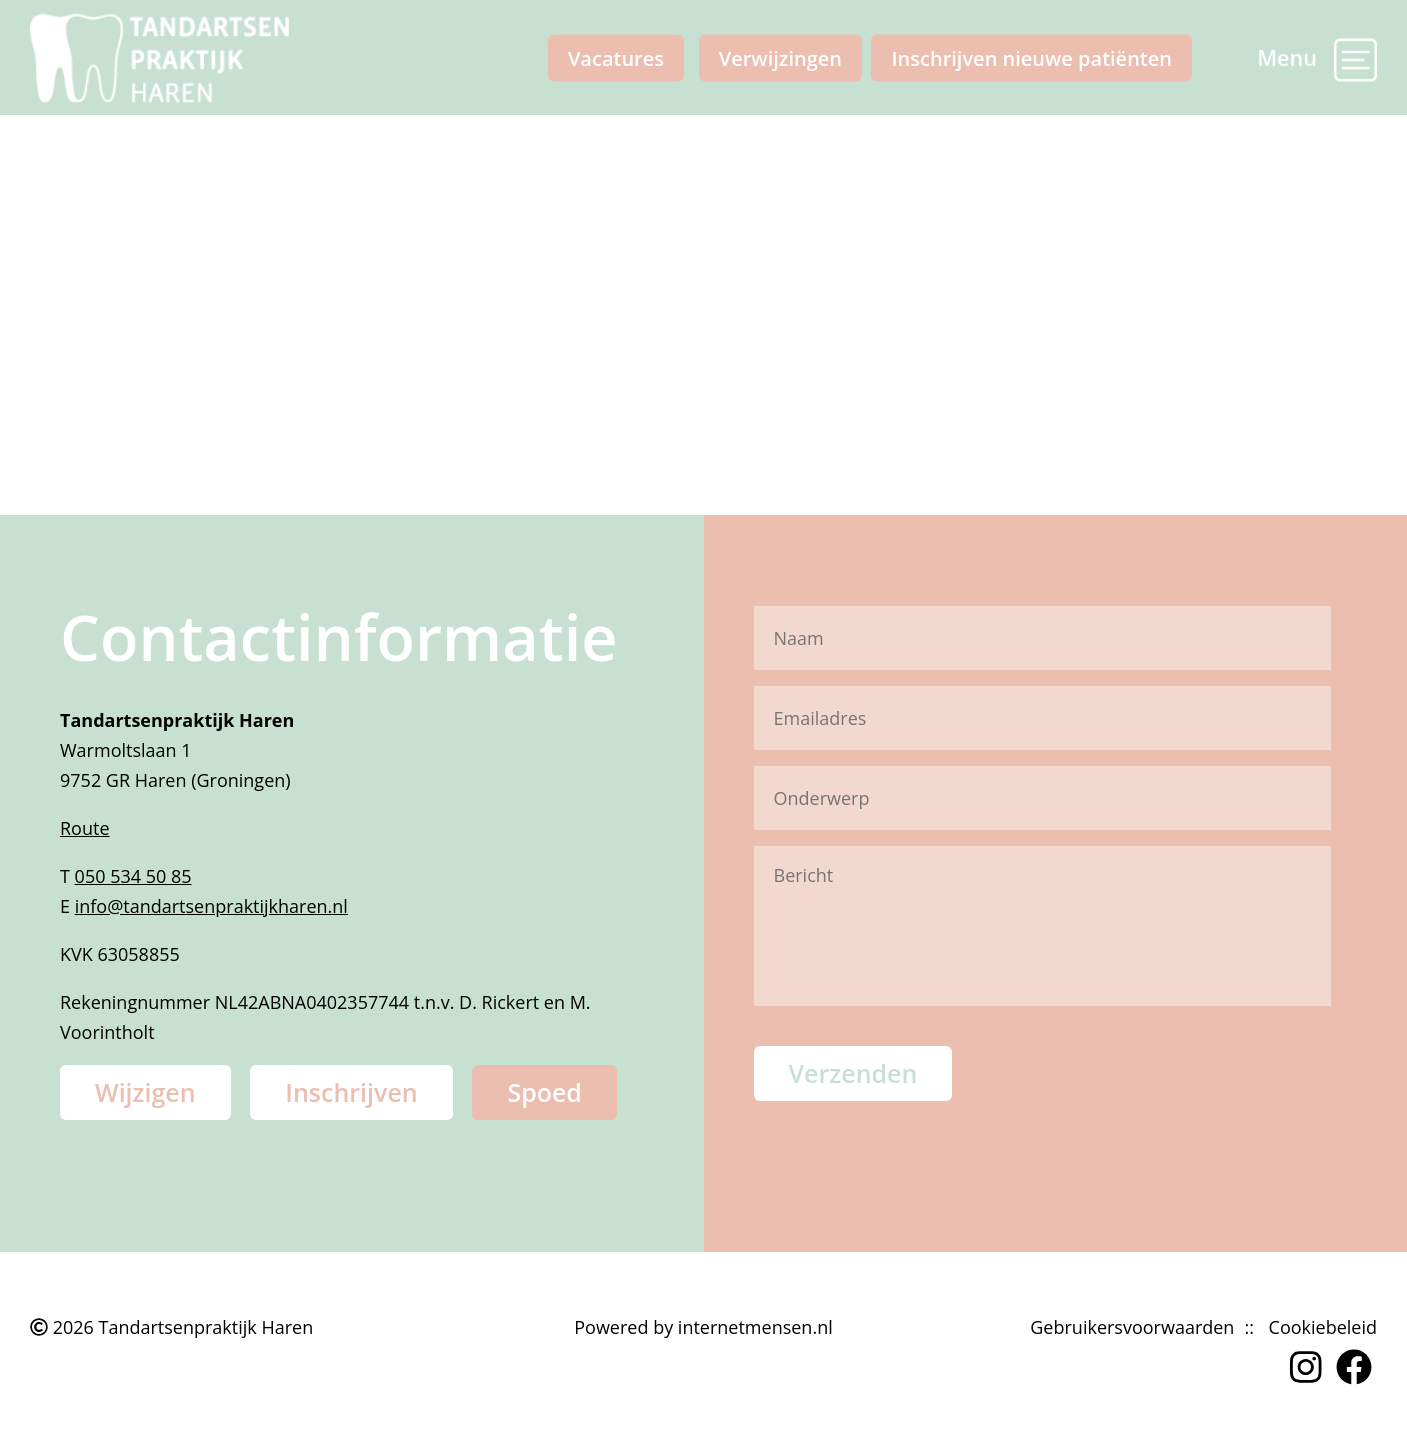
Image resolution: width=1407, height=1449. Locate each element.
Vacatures (616, 57)
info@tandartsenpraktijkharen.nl (211, 906)
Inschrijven (351, 1092)
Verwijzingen (780, 57)
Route (85, 828)
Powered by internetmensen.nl (703, 1327)
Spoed (544, 1092)
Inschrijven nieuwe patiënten (1031, 57)
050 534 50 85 (133, 876)
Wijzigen (145, 1092)
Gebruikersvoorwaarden (1132, 1327)
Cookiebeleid (1323, 1327)
